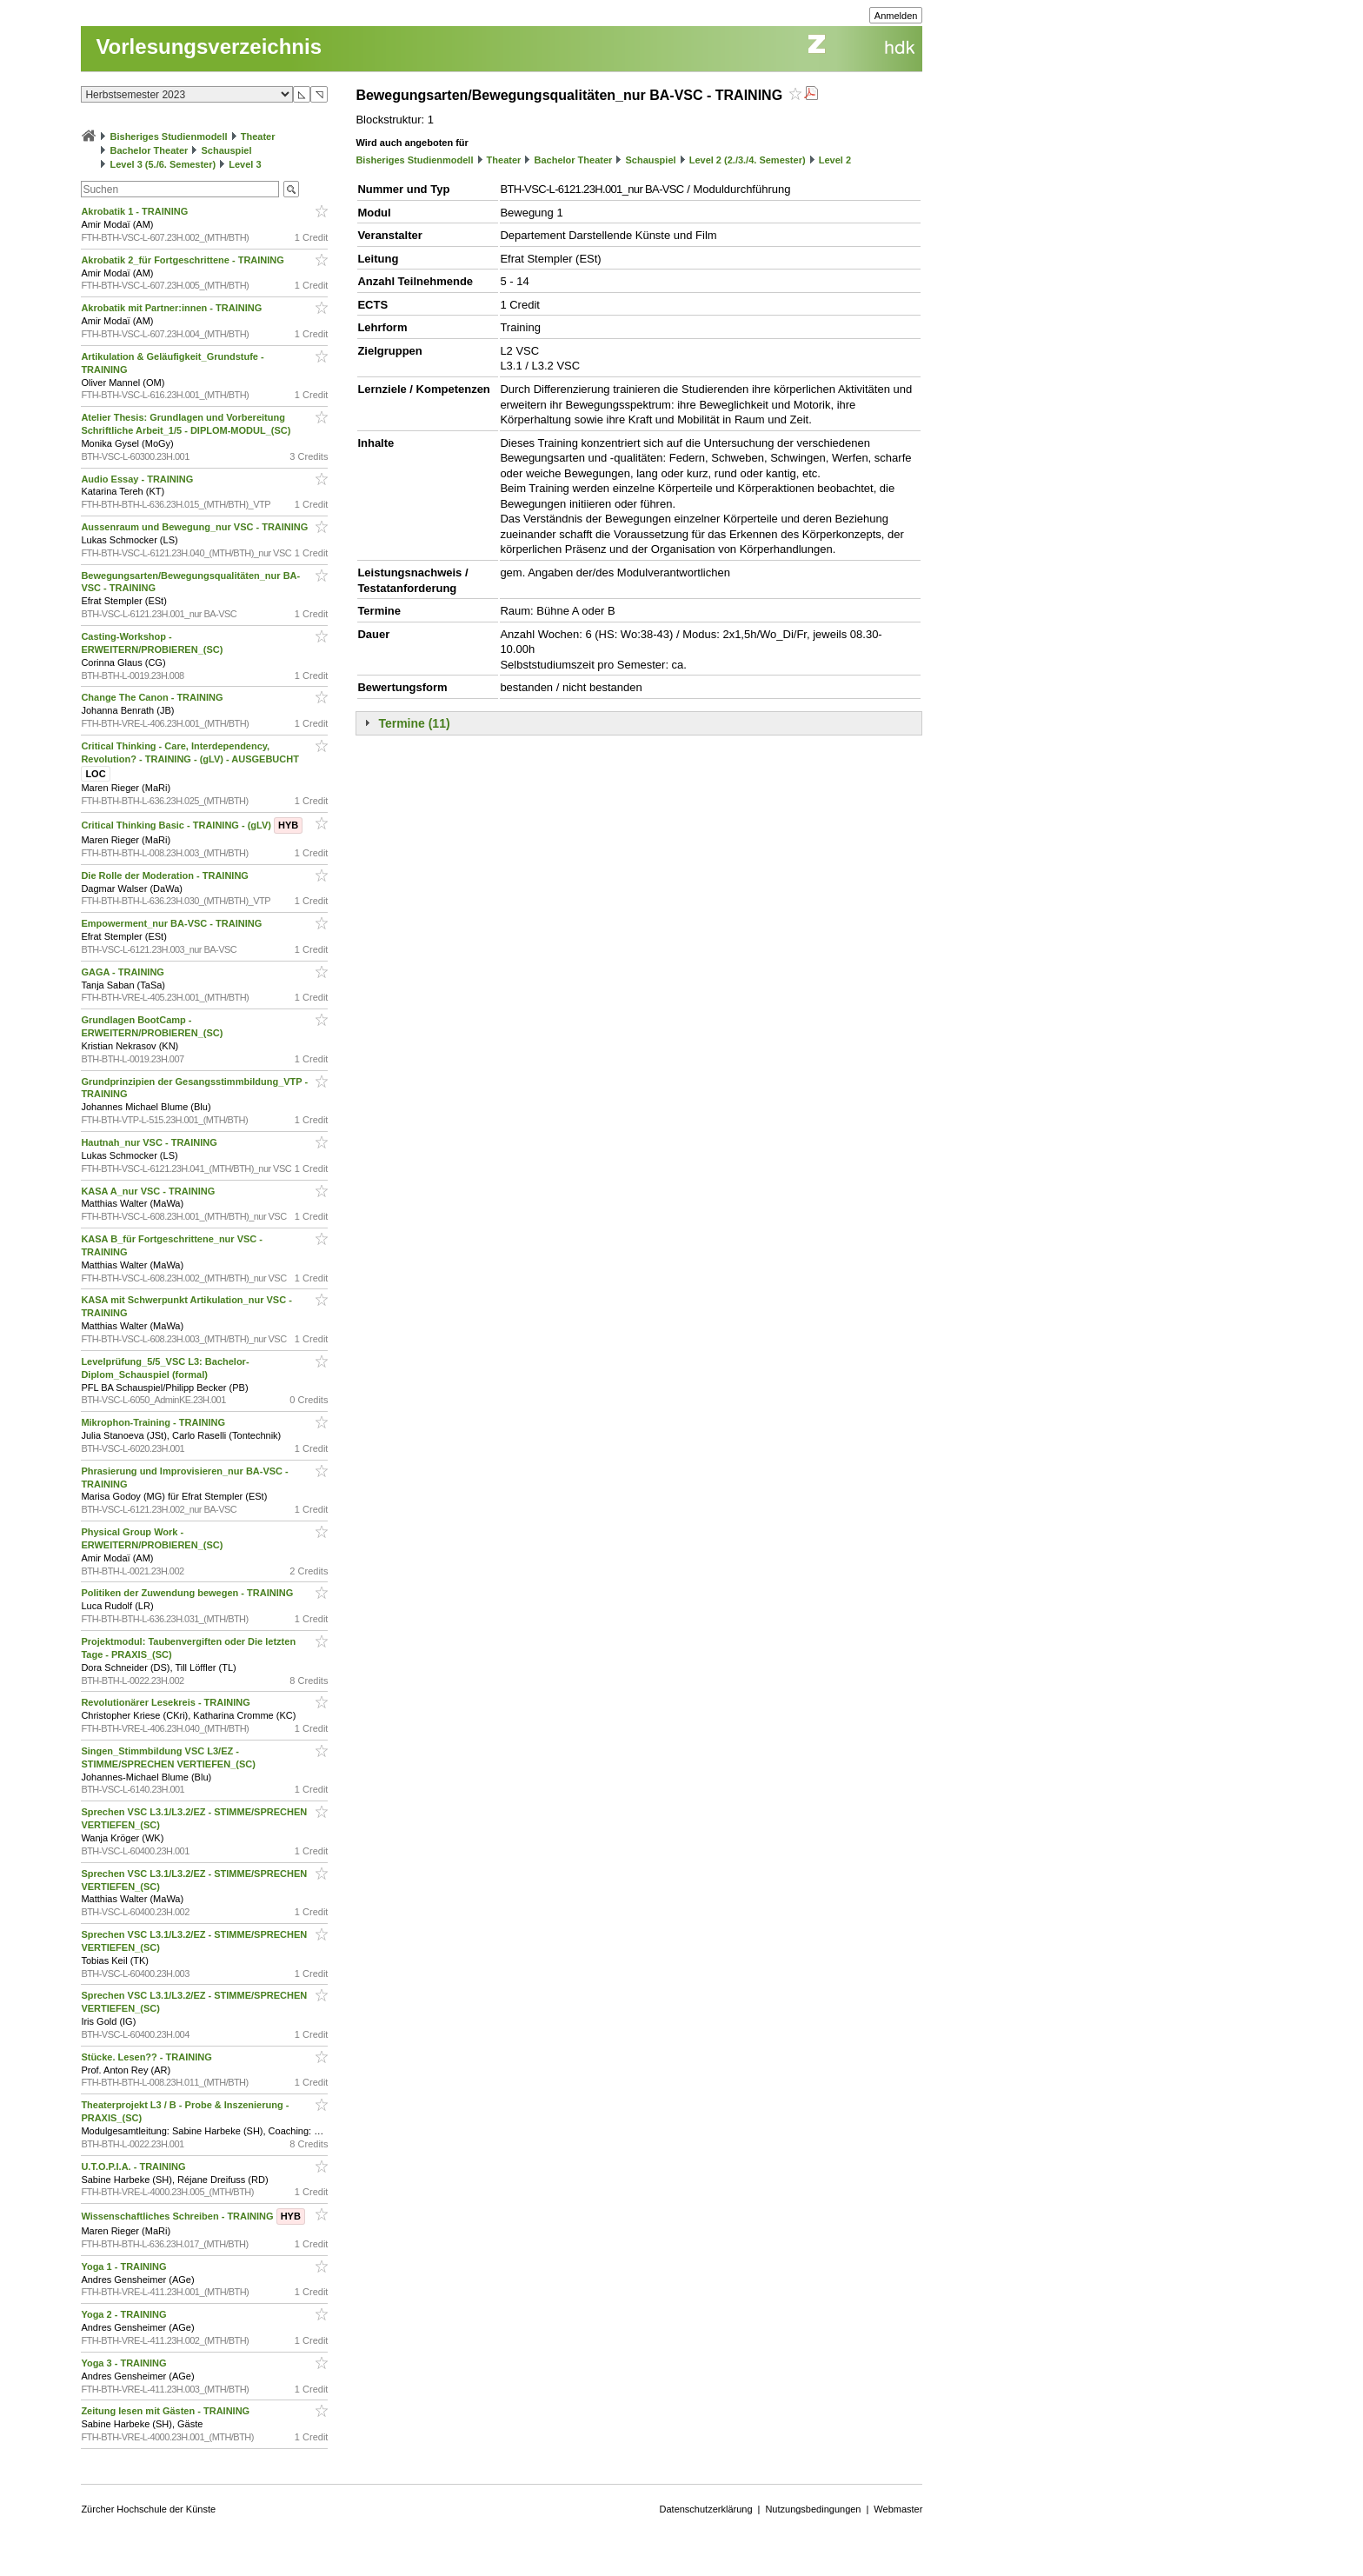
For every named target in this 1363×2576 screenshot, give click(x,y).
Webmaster (898, 2509)
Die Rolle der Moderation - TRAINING (166, 875)
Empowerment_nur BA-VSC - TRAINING (172, 923)
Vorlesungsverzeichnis (209, 46)
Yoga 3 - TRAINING (125, 2363)
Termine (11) (413, 723)
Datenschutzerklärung (706, 2509)
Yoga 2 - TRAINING (125, 2314)
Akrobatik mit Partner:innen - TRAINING (172, 308)
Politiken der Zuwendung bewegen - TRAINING (188, 1593)
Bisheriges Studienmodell (169, 136)
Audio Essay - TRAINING (138, 479)
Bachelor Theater (149, 150)
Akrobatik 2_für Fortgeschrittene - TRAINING (184, 260)
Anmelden (896, 15)
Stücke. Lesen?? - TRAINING (147, 2057)
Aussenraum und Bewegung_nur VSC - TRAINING (195, 527)
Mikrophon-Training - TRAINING (154, 1422)
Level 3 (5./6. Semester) (163, 164)
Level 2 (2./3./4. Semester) (747, 160)
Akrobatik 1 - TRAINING (135, 211)
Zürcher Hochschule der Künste (148, 2509)
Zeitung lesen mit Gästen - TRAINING (166, 2411)
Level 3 (245, 164)
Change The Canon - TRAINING (153, 697)
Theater (258, 136)
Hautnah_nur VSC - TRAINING (150, 1142)
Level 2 (835, 160)
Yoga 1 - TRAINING (125, 2266)
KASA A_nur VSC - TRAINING (149, 1191)
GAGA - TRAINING (124, 972)
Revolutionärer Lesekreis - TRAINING (166, 1702)
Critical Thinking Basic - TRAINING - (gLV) (192, 825)
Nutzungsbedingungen (813, 2509)
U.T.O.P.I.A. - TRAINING (134, 2166)
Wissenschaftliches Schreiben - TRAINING (192, 2216)
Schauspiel (226, 150)
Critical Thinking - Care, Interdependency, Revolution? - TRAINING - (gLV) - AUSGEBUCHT (191, 760)
